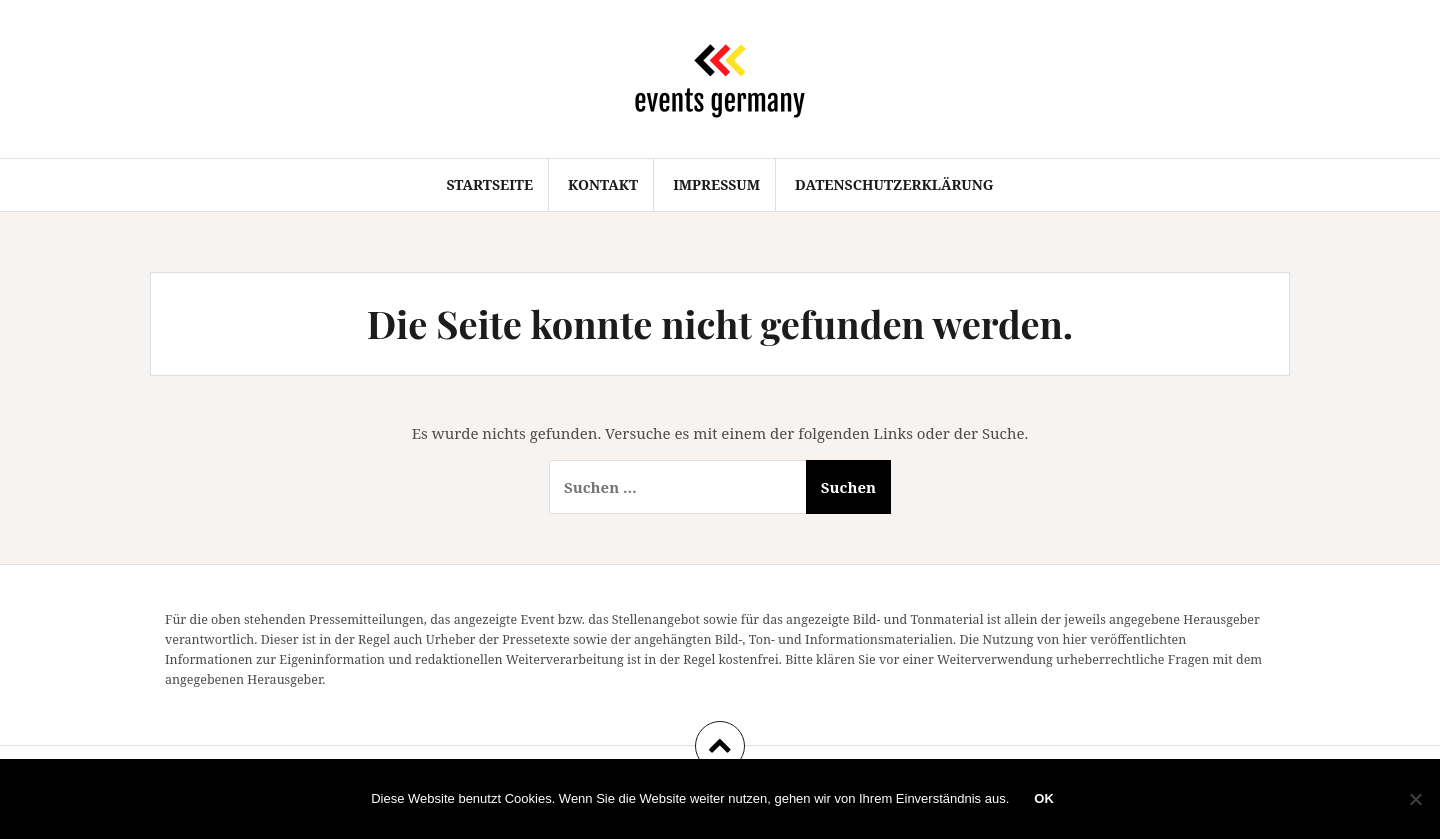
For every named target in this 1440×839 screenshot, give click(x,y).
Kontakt (603, 184)
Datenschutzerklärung (894, 184)
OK (1044, 798)
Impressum (716, 184)
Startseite (489, 184)
